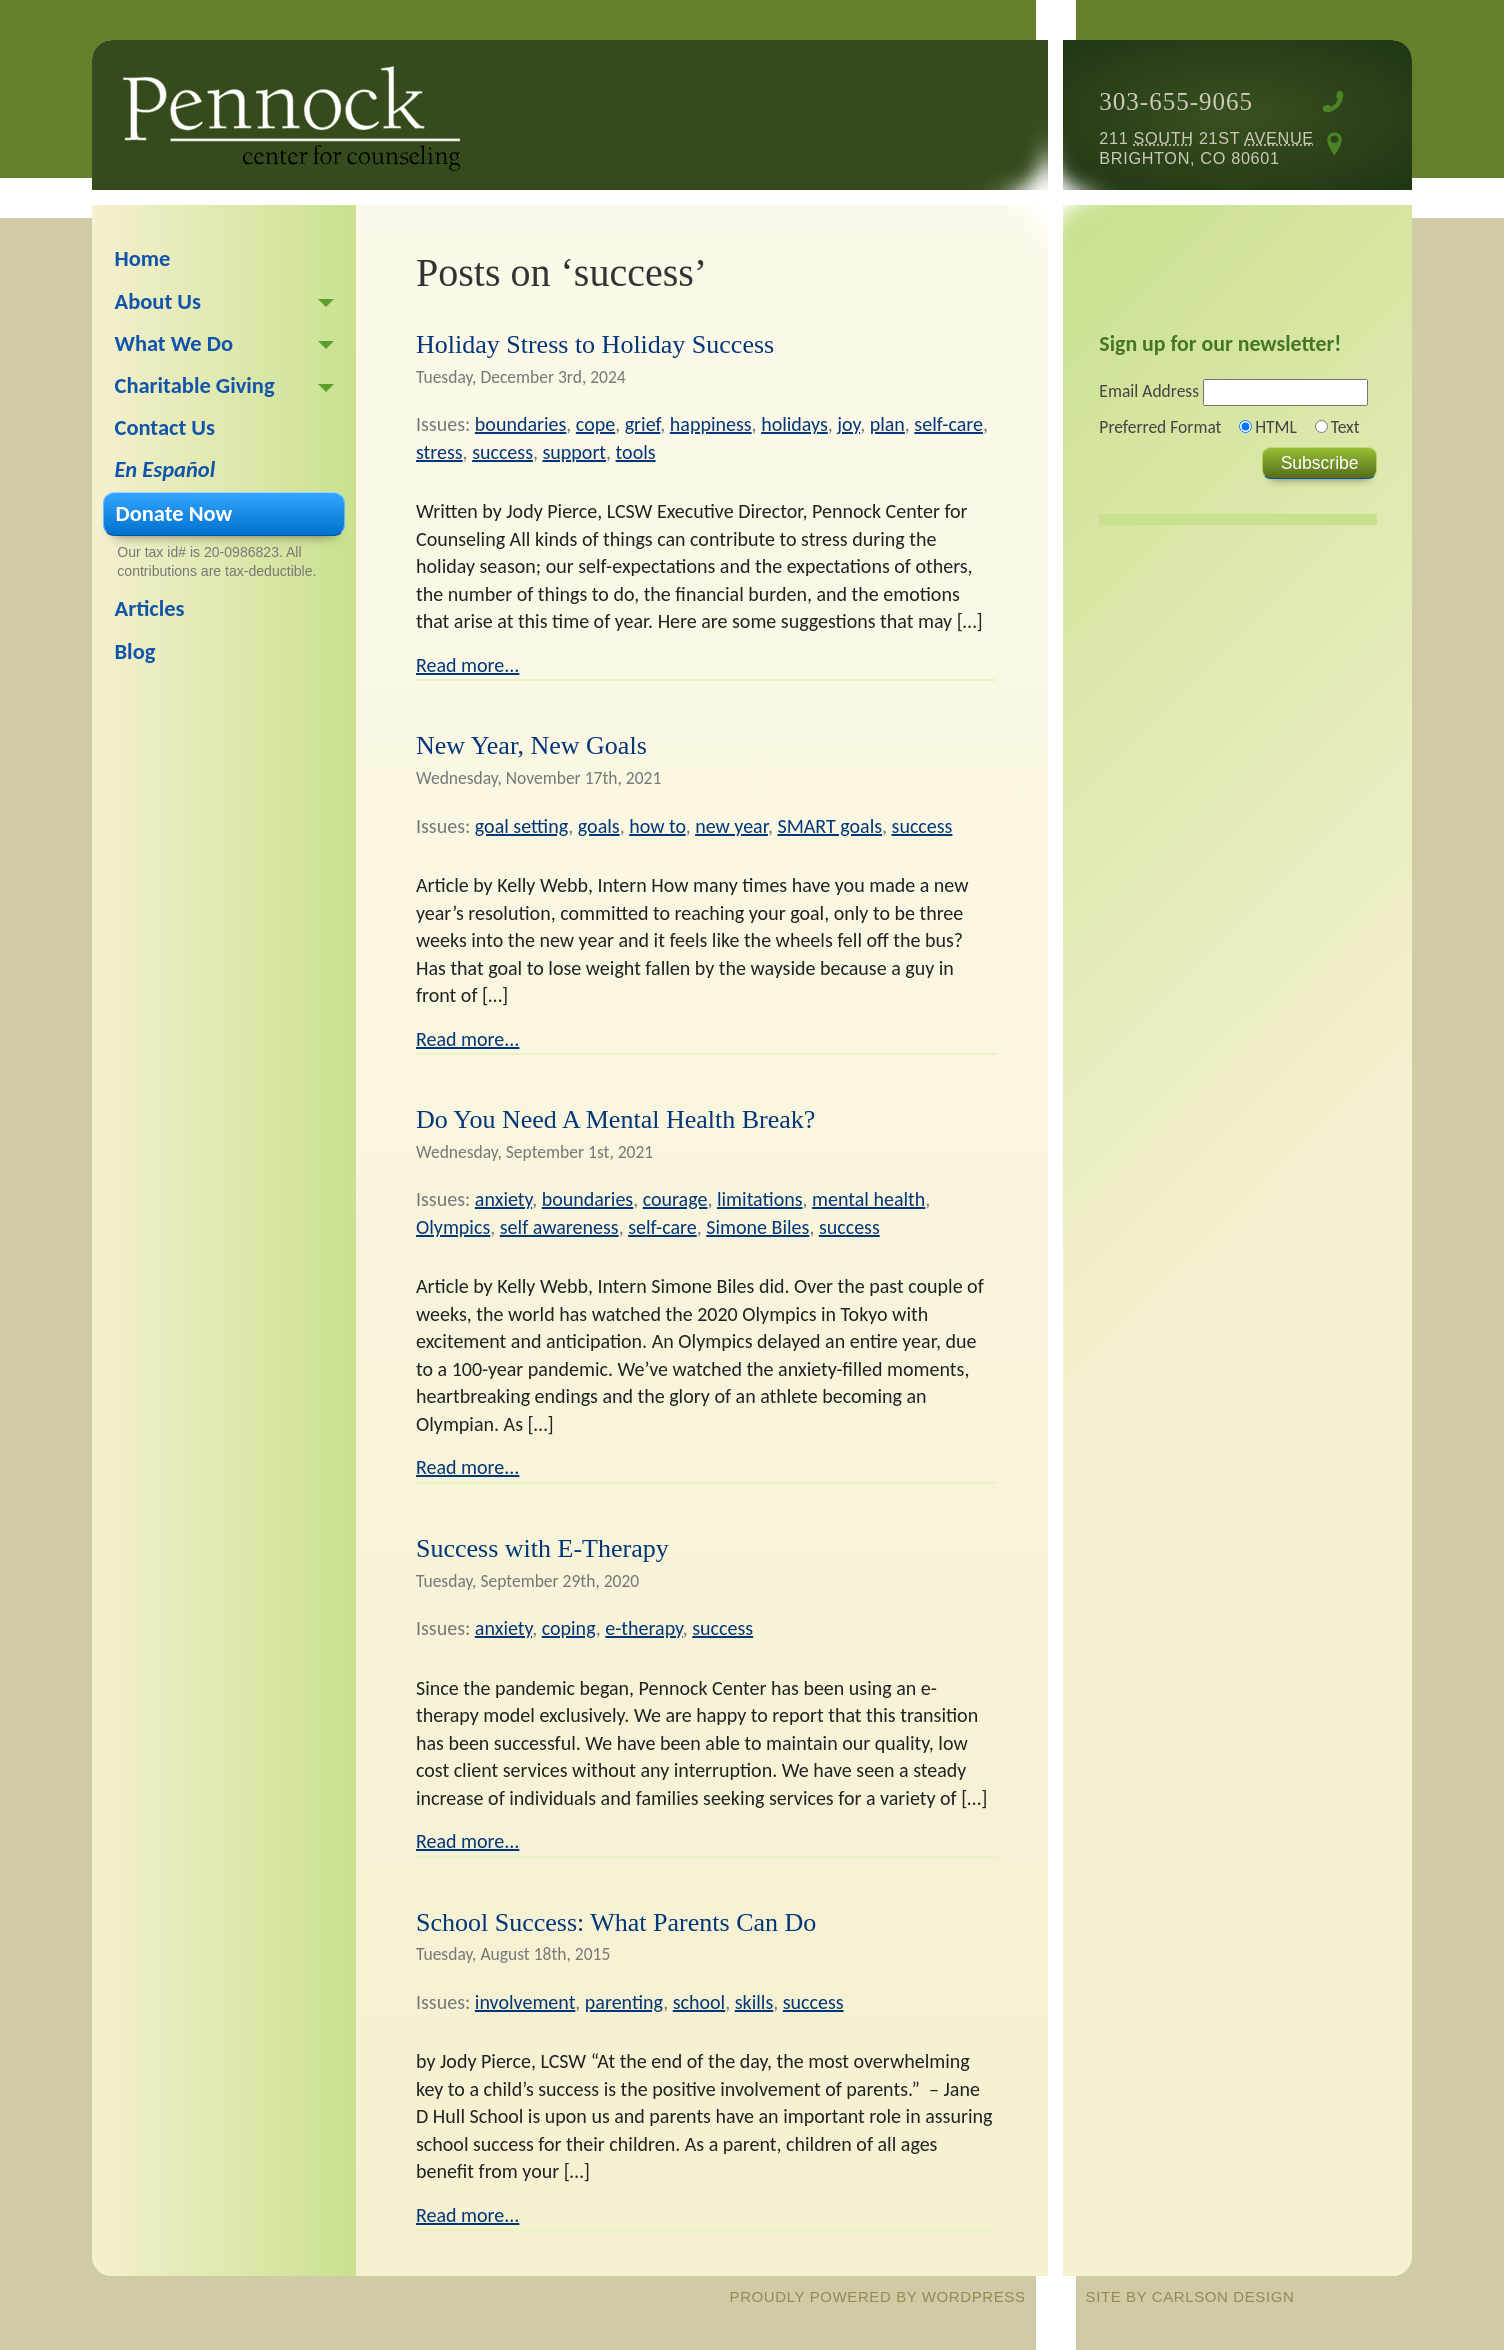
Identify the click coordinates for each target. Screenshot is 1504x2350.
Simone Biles (757, 1227)
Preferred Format (1160, 427)
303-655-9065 (1176, 101)
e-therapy (643, 1628)
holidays (794, 424)
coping (569, 1628)
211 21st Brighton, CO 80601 (1206, 148)
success (502, 452)
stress (439, 452)
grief (643, 424)
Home (143, 258)
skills (754, 2002)
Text (1345, 427)
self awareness (559, 1227)
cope (595, 424)
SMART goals (829, 826)
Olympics (453, 1227)
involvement (525, 2002)
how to (657, 826)
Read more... (467, 665)
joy (848, 424)
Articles (150, 608)
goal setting (521, 826)
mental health (868, 1199)
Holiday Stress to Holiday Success (595, 344)
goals (599, 826)
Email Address (1149, 391)
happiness (711, 424)
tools (636, 452)
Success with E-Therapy (542, 1548)
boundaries (521, 424)
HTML (1276, 427)
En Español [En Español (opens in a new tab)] (165, 469)
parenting (624, 2002)
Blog (135, 651)
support (574, 452)
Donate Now (174, 513)
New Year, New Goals (531, 745)
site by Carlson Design (1190, 2296)
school (699, 2002)
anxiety (503, 1199)
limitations (760, 1199)
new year (731, 826)
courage (675, 1199)
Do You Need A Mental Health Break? (615, 1119)
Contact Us (165, 427)
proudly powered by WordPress (878, 2296)
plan (887, 424)
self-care (948, 424)
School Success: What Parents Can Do (616, 1922)
